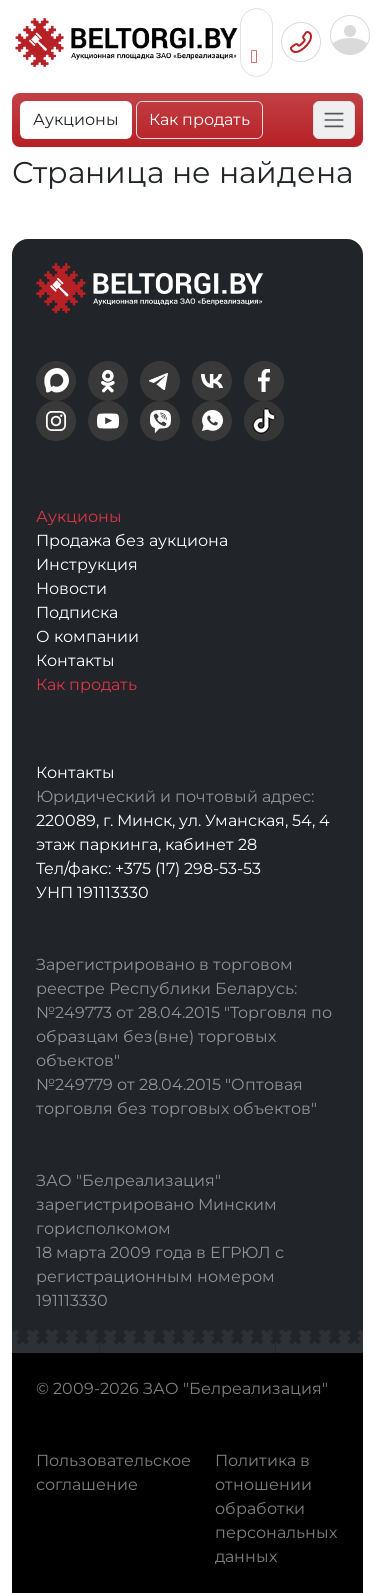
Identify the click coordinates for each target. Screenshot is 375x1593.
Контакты (75, 660)
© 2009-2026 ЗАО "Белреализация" (182, 1388)
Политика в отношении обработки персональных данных (276, 1508)
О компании (87, 636)
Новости (71, 588)
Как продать (199, 119)
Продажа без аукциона (132, 540)
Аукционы (76, 119)
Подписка (77, 612)
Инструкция (87, 564)
